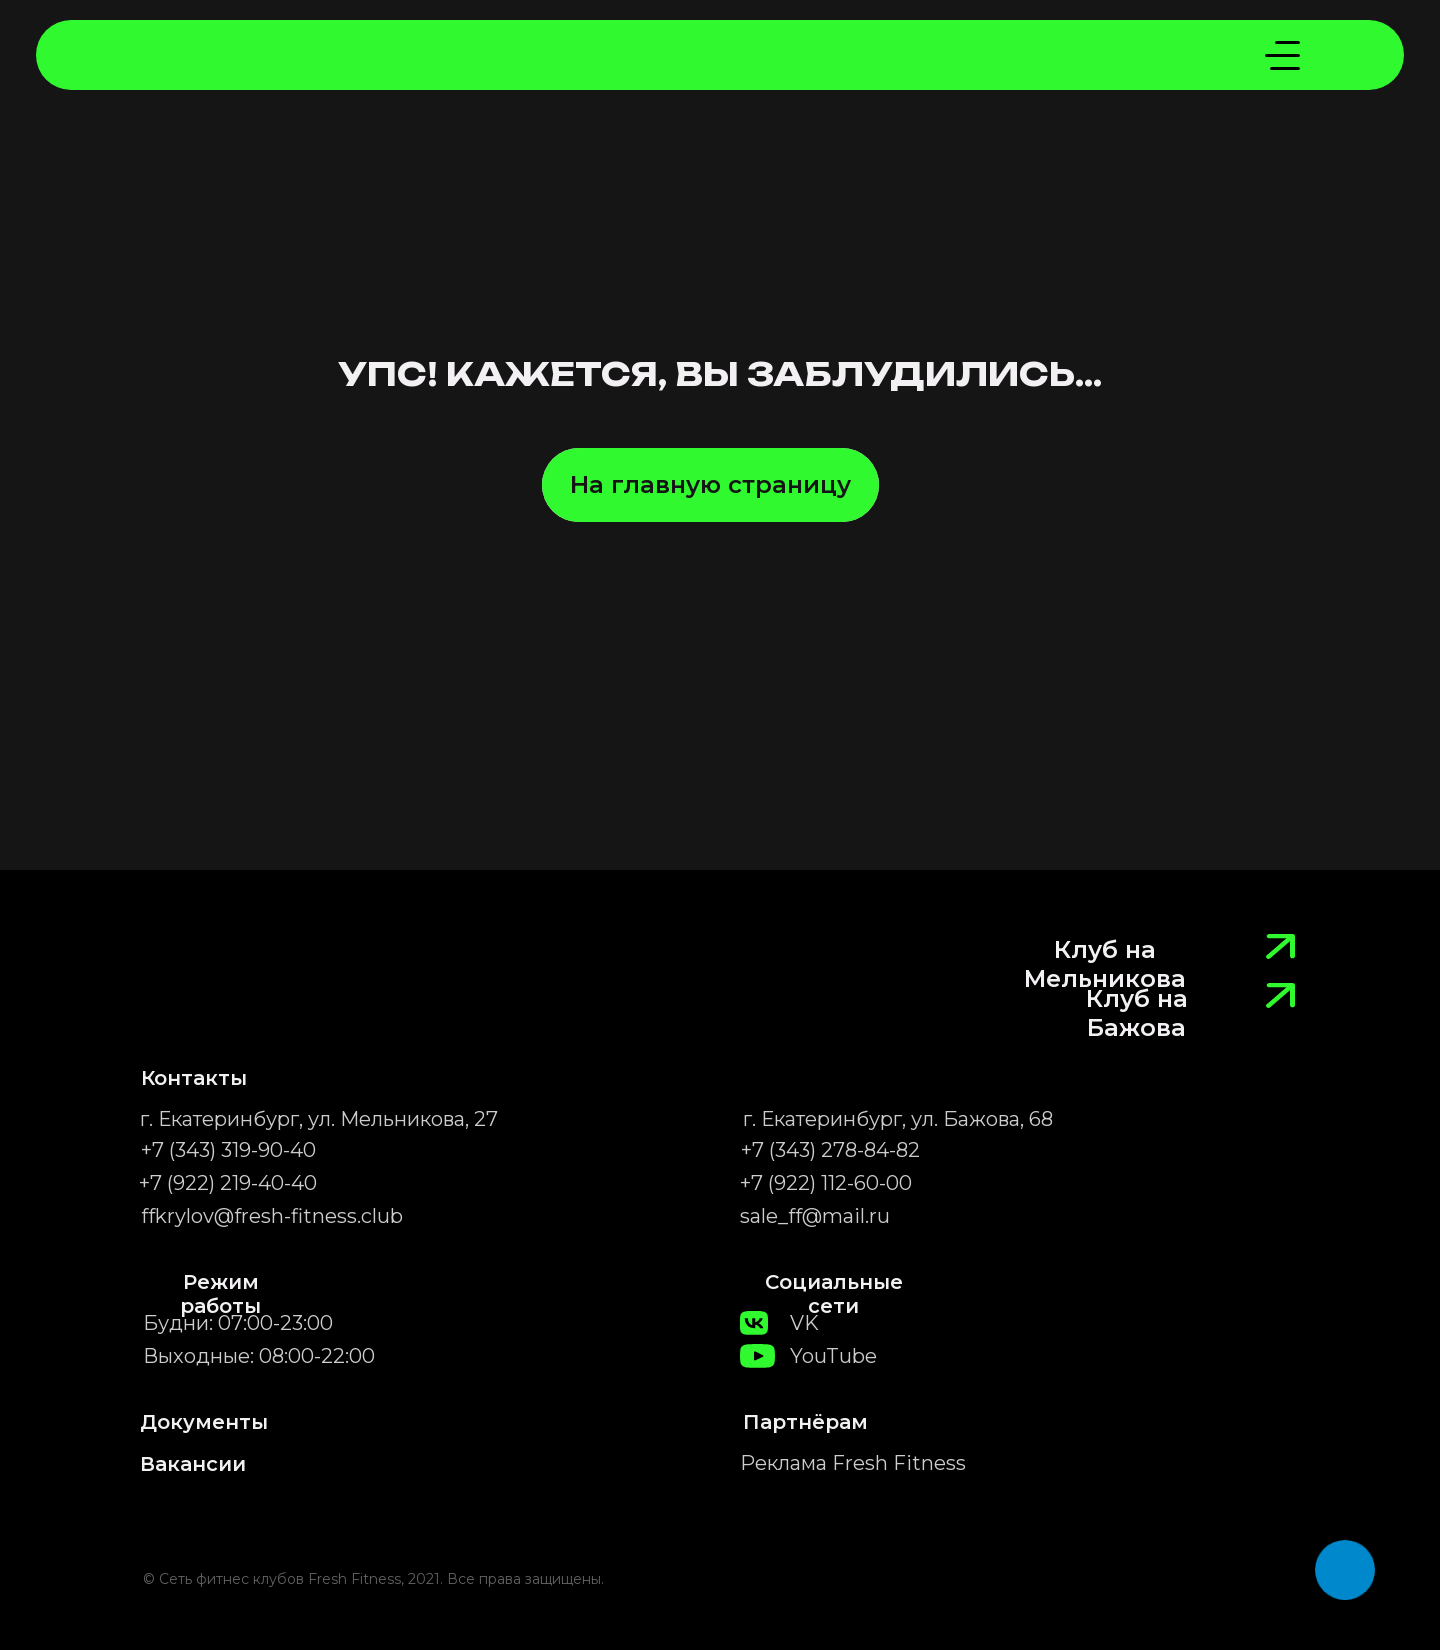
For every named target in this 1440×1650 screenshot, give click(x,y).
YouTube (833, 1356)
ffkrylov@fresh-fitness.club (272, 1216)
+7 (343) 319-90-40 (228, 1150)
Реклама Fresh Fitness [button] (853, 1463)
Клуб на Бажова (1137, 1013)
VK (804, 1323)
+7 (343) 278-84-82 (830, 1150)
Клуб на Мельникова (1105, 964)
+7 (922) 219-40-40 (228, 1183)
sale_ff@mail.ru (815, 1216)
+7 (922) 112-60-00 (826, 1183)
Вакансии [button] (193, 1464)
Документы (204, 1422)
